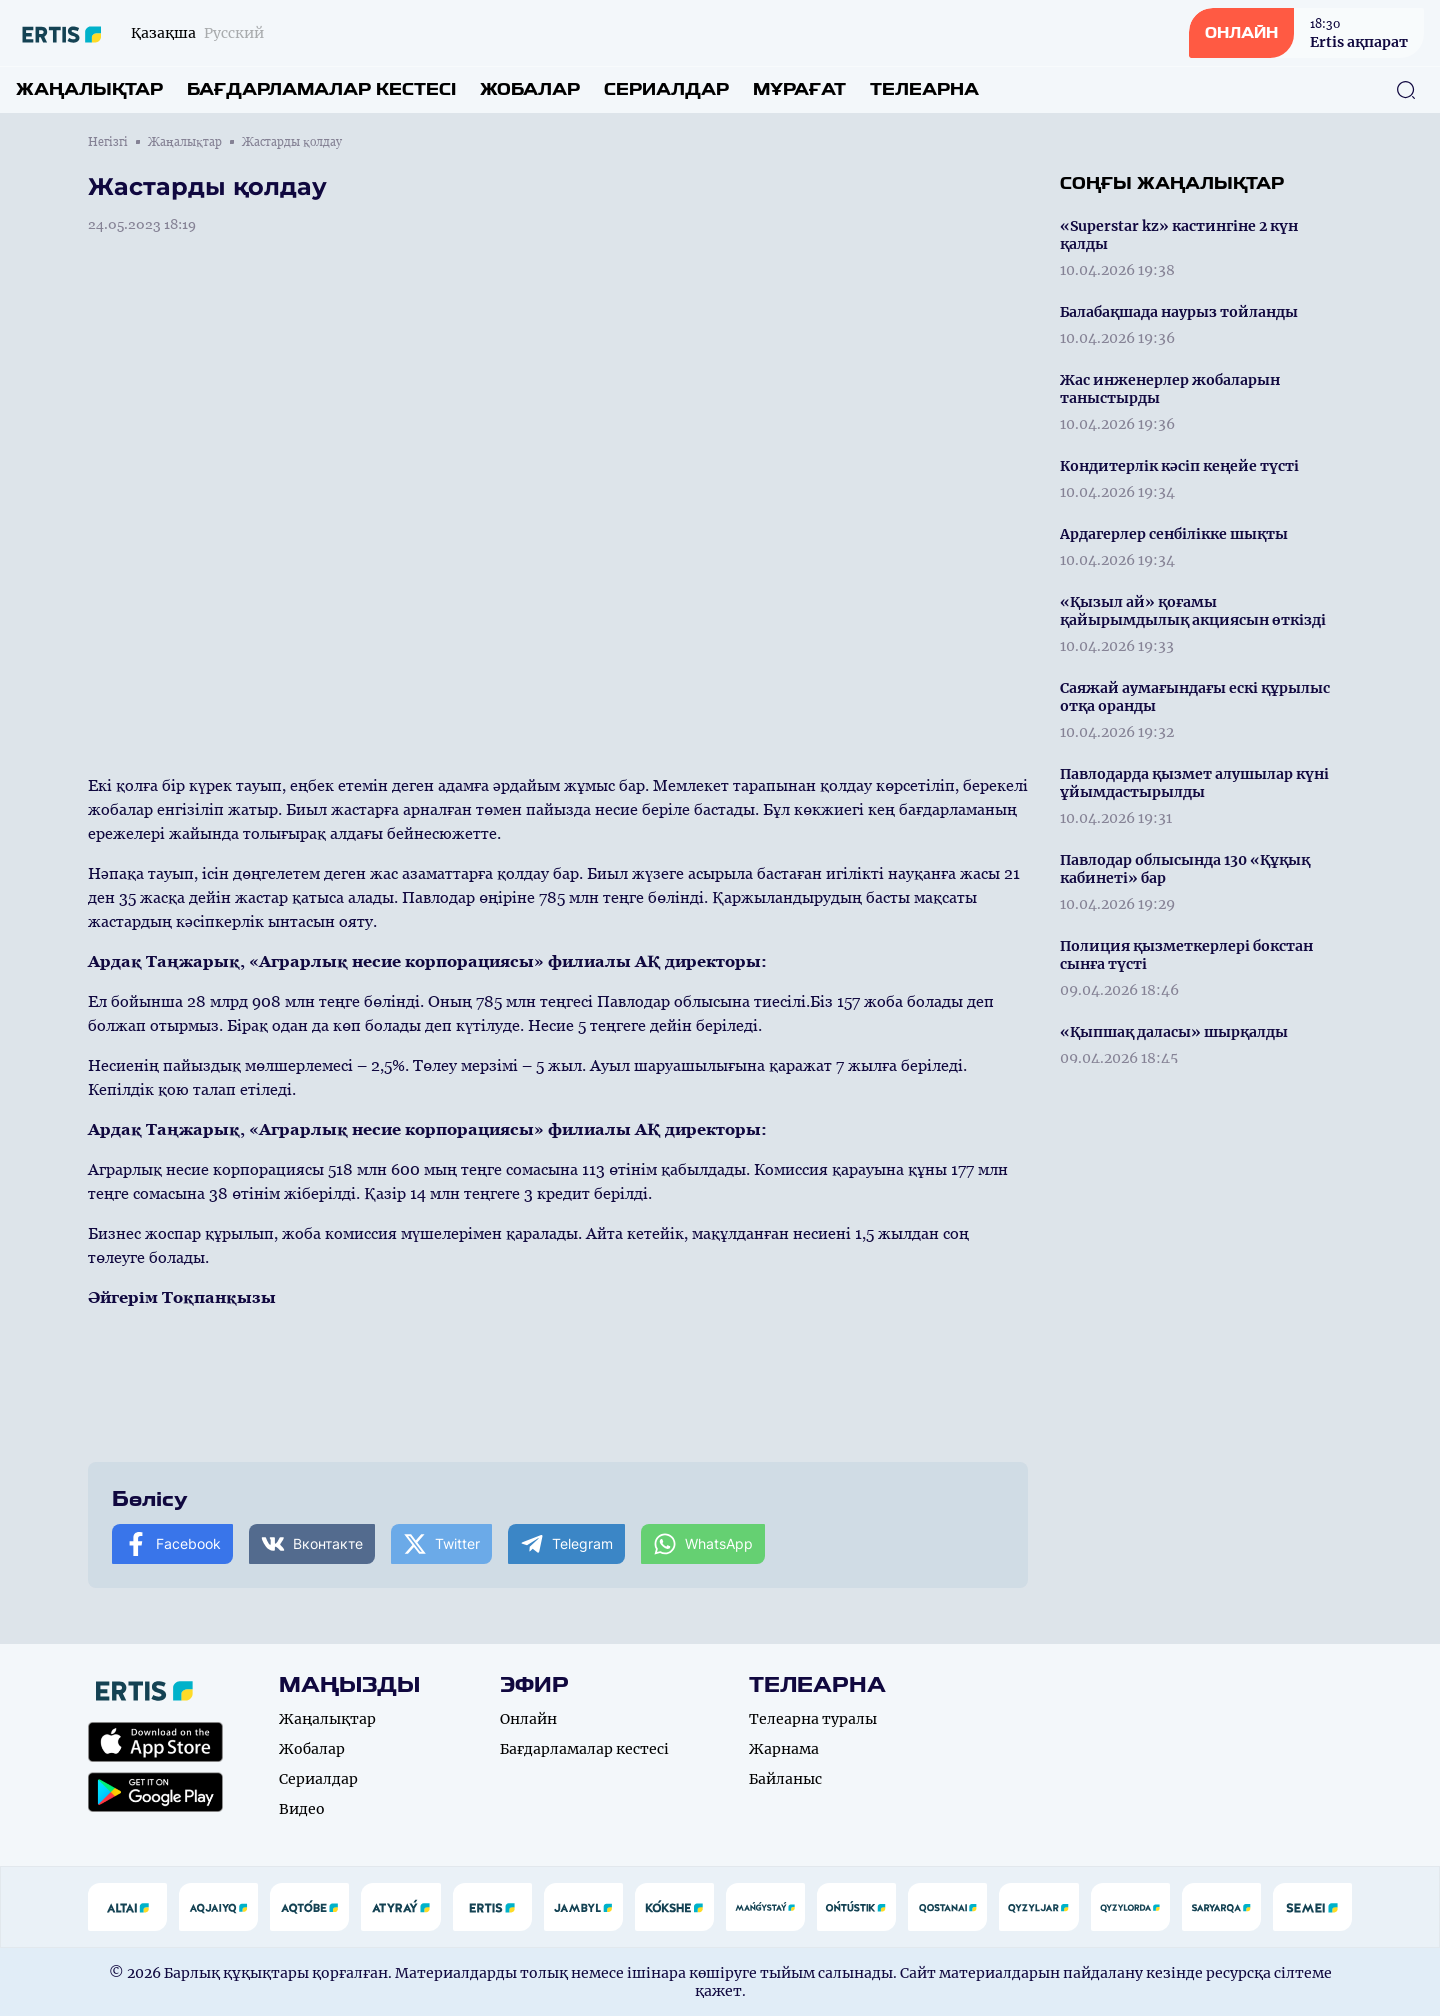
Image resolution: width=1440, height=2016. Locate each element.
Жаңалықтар (89, 89)
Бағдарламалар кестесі (321, 89)
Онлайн (528, 1719)
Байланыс (785, 1779)
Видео (302, 1809)
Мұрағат (799, 89)
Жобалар (530, 89)
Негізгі (108, 142)
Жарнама (784, 1749)
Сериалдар (666, 89)
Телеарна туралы (813, 1719)
